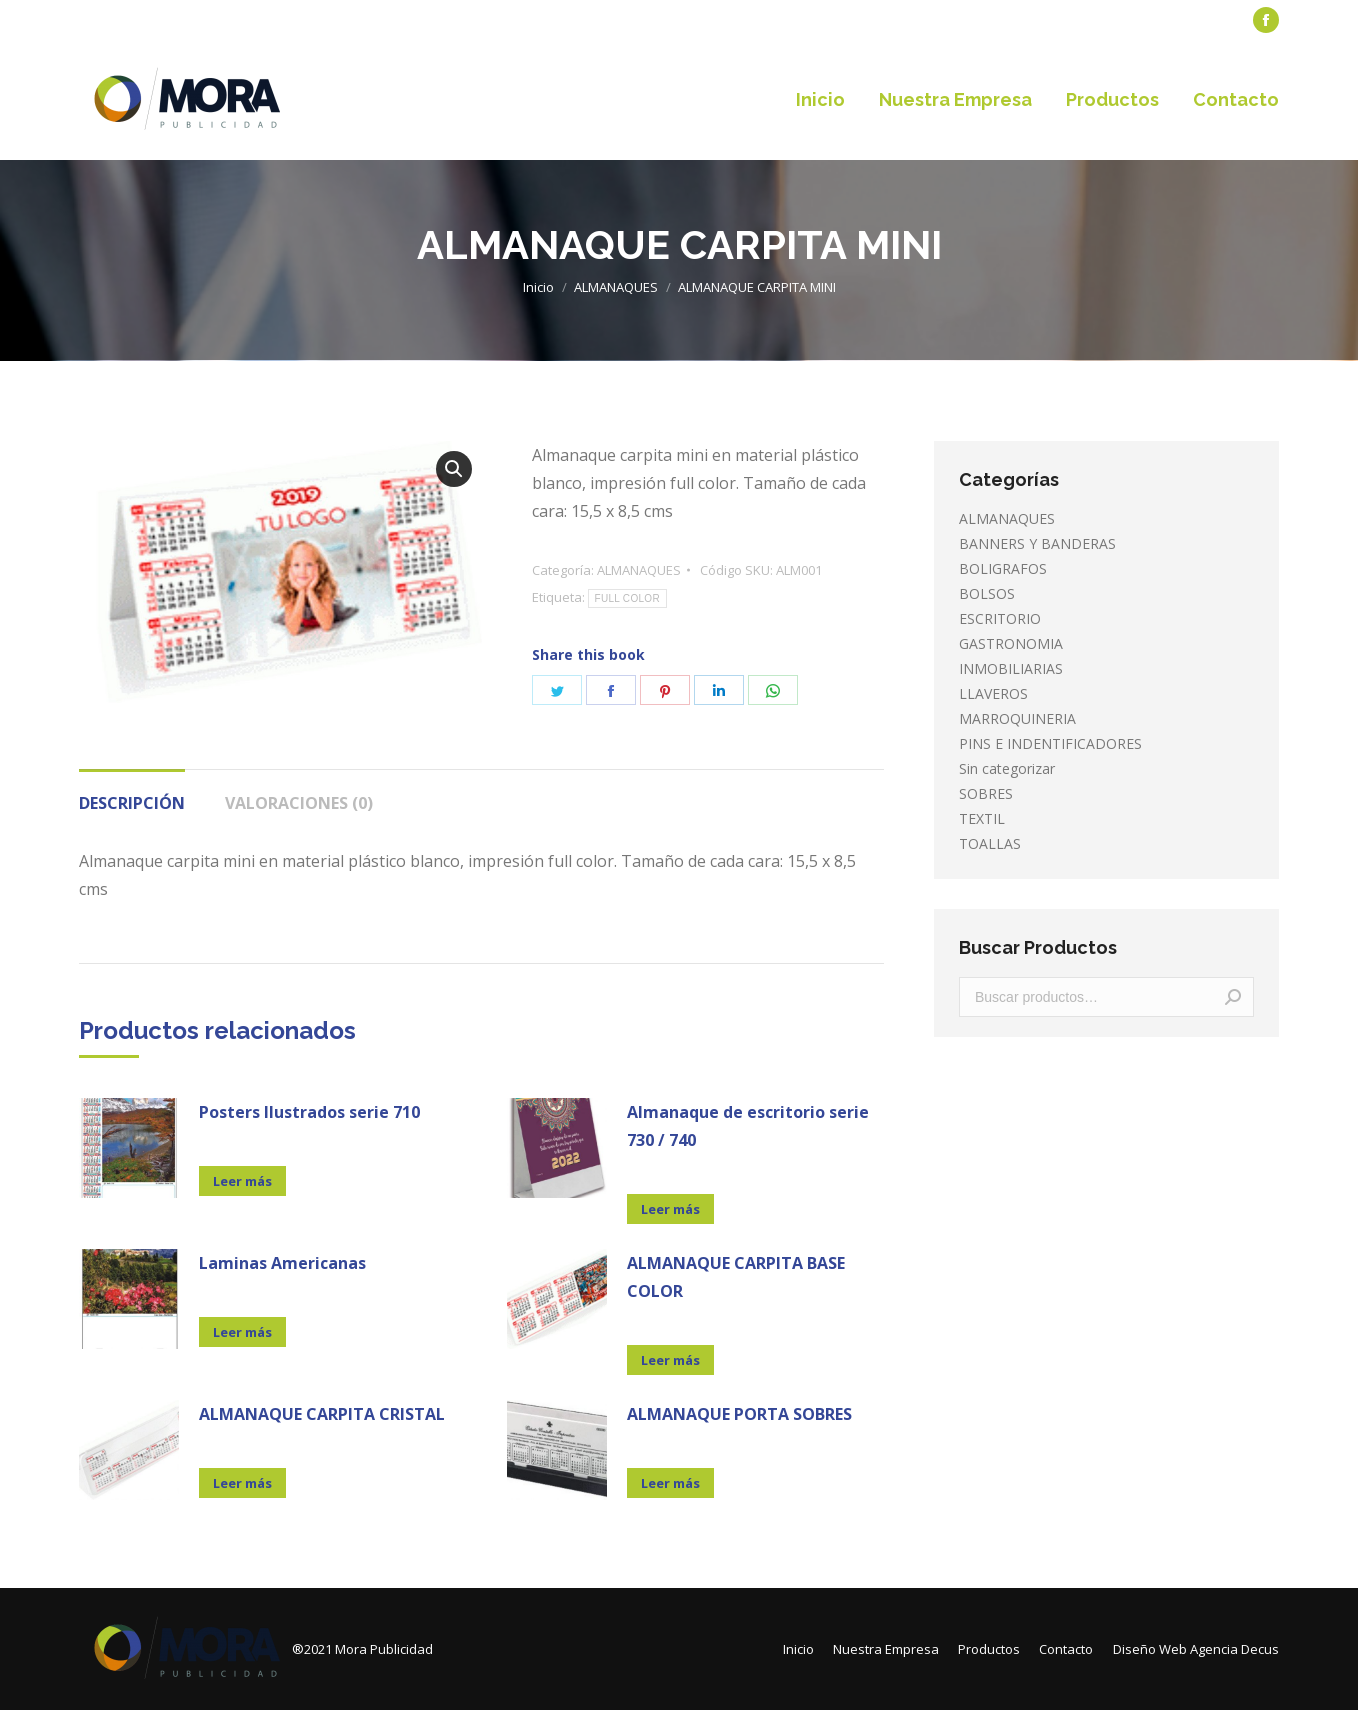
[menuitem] (124, 20)
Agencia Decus (1234, 1649)
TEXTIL (982, 818)
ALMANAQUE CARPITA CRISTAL (322, 1414)
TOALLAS (990, 843)
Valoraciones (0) (299, 803)
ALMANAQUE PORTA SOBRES (739, 1414)
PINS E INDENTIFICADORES (1050, 743)
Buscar (1233, 997)
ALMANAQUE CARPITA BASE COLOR (736, 1277)
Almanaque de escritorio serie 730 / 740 (748, 1126)
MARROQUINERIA (1017, 718)
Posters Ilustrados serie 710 (309, 1112)
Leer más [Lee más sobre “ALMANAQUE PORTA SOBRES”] (670, 1483)
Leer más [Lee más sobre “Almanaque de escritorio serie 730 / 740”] (670, 1209)
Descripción (132, 803)
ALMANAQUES (639, 570)
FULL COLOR (627, 598)
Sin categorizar (1007, 768)
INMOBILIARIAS (1011, 668)
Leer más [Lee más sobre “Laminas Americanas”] (242, 1332)
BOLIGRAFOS (1003, 568)
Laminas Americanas (282, 1263)
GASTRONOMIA (1011, 643)
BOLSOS (987, 593)
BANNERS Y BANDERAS (1037, 543)
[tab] (132, 793)
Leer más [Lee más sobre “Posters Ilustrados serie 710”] (242, 1181)
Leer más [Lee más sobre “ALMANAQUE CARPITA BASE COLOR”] (670, 1360)
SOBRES (986, 793)
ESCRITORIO (1000, 618)
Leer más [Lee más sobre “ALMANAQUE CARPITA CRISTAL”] (242, 1483)
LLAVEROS (993, 693)
